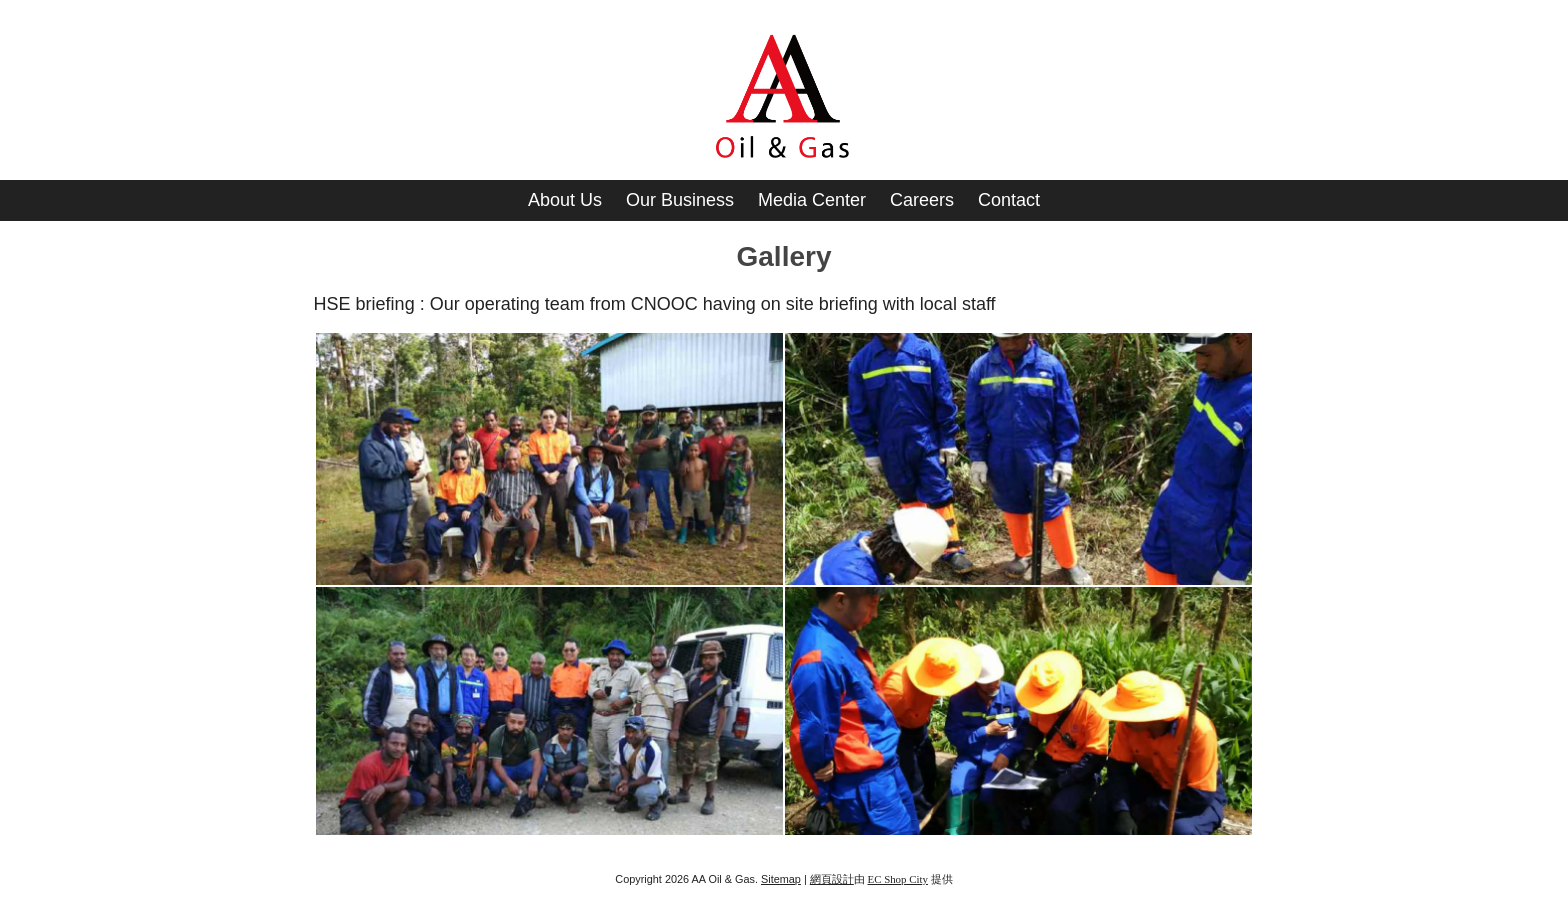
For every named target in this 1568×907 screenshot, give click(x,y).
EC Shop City (898, 879)
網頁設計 (832, 879)
